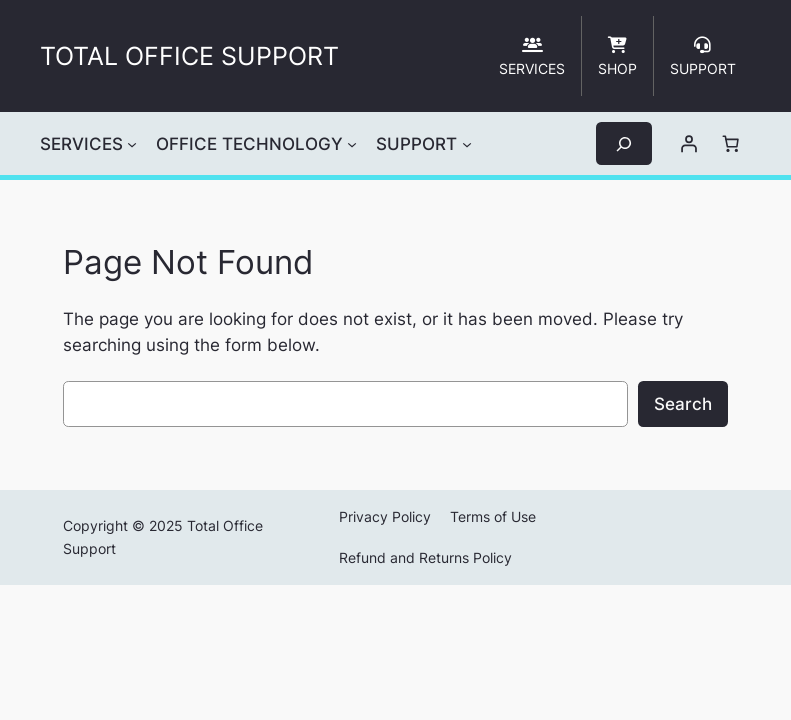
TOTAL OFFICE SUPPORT (189, 56)
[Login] (689, 144)
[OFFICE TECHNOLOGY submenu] (352, 144)
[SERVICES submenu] (132, 144)
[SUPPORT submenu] (467, 144)
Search (683, 404)
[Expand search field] (624, 143)
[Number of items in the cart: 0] (730, 144)
